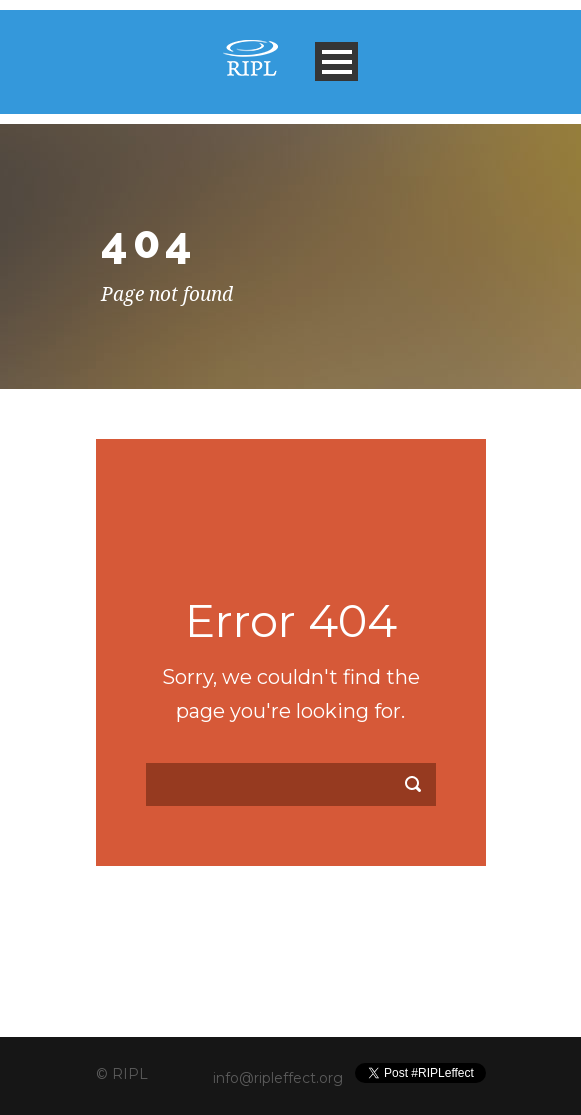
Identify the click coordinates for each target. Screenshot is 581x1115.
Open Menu (336, 61)
